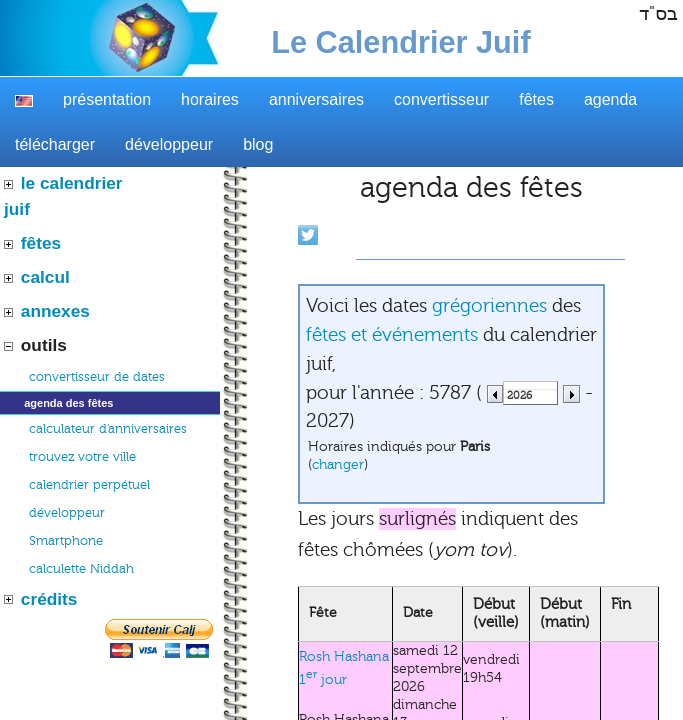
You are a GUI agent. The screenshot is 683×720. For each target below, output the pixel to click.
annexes (55, 311)
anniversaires (316, 99)
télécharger (55, 144)
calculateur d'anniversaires (108, 429)
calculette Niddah (81, 569)
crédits (49, 599)
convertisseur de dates (97, 377)
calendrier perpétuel (89, 485)
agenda (610, 99)
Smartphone (66, 541)
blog (258, 144)
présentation (107, 99)
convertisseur (441, 99)
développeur (169, 144)
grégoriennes (489, 306)
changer (338, 465)
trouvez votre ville (82, 457)
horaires (210, 99)
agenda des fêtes (68, 403)
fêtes (536, 99)
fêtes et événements (392, 335)
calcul (45, 277)
